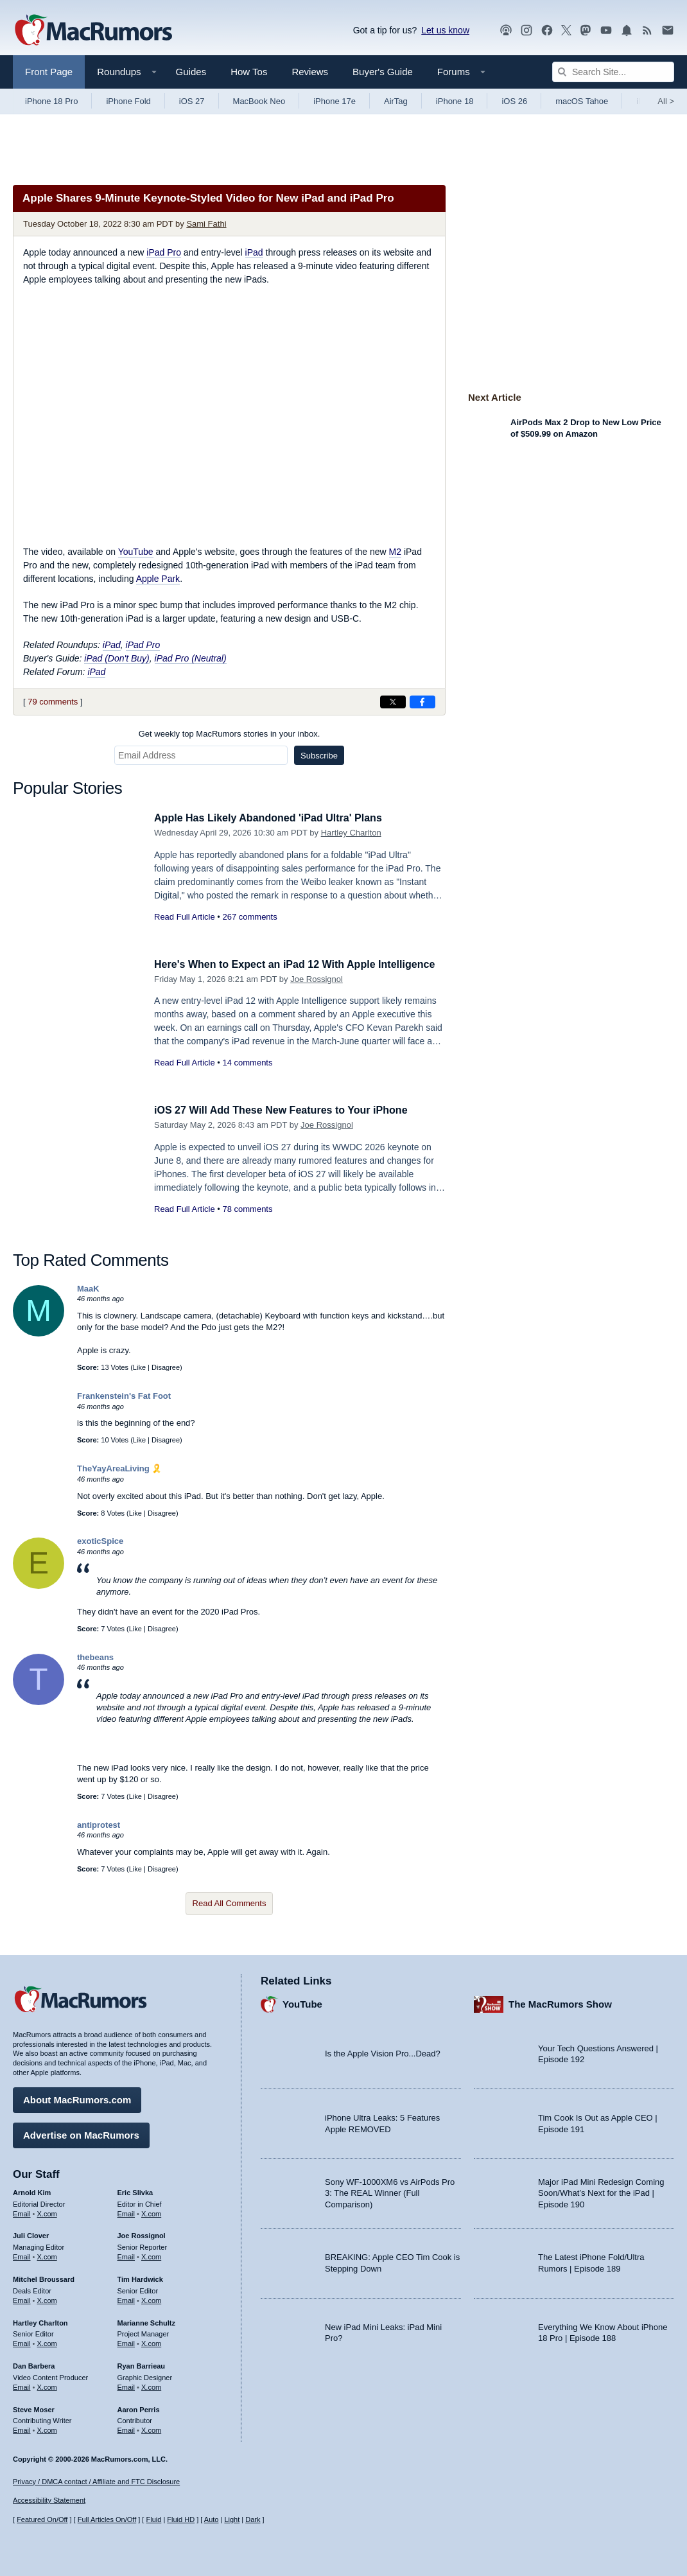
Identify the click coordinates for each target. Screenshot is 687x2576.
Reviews (309, 71)
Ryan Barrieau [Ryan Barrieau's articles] (141, 2364)
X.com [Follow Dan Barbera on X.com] (47, 2385)
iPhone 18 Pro (51, 101)
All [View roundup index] (665, 101)
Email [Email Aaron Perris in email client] (126, 2429)
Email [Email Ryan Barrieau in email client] (126, 2385)
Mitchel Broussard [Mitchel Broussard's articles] (43, 2277)
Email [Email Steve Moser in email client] (22, 2429)
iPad (254, 252)
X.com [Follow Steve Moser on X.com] (47, 2429)
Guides (191, 71)
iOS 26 (514, 101)
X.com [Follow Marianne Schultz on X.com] (151, 2341)
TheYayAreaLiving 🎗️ (119, 1468)
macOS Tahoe (581, 101)
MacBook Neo (259, 101)
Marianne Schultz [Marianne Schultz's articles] (146, 2321)
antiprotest (98, 1825)
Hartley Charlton (351, 832)
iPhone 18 (455, 101)
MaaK (88, 1288)
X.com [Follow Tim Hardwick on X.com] (151, 2298)
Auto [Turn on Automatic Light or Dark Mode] (211, 2520)
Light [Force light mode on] (231, 2520)
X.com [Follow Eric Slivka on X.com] (151, 2212)
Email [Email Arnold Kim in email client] (22, 2212)
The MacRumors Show (560, 2002)
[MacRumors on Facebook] (547, 30)
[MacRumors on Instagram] (526, 30)
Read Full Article (184, 917)
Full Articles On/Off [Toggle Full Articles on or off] (107, 2520)
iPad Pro (163, 252)
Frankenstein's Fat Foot (124, 1396)
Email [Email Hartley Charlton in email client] (22, 2341)
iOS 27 (192, 101)
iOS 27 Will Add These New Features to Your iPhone (288, 1110)
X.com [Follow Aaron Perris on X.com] (151, 2429)
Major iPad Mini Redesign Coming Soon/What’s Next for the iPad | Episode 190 (601, 2191)
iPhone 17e (334, 101)
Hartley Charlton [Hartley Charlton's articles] (40, 2321)
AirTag (396, 101)
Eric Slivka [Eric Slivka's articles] (135, 2191)
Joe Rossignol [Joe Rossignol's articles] (141, 2234)
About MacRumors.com (77, 2097)
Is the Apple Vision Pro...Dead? (382, 2052)
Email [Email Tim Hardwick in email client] (126, 2298)
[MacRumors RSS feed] (647, 30)
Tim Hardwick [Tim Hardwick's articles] (140, 2277)
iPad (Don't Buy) (117, 658)
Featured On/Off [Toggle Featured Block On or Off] (42, 2520)
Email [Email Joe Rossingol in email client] (126, 2255)
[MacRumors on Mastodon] (585, 30)
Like (139, 1367)
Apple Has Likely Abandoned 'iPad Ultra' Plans (275, 818)
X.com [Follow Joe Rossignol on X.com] (151, 2255)
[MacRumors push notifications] (626, 30)
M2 (395, 552)
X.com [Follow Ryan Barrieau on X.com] (151, 2385)
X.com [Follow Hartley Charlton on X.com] (47, 2341)
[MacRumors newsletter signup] (667, 30)
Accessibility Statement (49, 2501)
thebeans (95, 1657)
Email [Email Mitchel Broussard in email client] (22, 2298)
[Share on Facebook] (422, 702)
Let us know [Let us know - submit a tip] (445, 30)
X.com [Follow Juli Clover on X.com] (47, 2255)
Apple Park (158, 579)
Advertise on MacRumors (81, 2133)
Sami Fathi (206, 224)
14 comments (247, 1077)
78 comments (247, 1209)
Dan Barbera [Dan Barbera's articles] (34, 2364)
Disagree (166, 1367)
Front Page (49, 71)
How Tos (248, 71)
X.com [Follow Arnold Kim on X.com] (47, 2212)
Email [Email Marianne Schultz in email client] (126, 2341)
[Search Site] (613, 72)
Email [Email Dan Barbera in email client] (22, 2385)
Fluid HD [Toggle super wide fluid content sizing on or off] (181, 2520)
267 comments (249, 917)
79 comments (53, 701)
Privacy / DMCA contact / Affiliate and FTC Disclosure (96, 2481)
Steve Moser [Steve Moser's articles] (34, 2408)
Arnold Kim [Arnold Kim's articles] (32, 2191)
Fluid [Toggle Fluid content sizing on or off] (153, 2520)
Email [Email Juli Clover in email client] (22, 2255)
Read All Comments (229, 1903)
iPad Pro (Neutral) (191, 658)
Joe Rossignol (316, 993)
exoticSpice (100, 1541)
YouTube (135, 552)
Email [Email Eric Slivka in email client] (126, 2212)
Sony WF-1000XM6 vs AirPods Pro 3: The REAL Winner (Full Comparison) (390, 2191)
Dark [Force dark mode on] (252, 2520)
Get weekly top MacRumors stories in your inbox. (229, 734)
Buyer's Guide (382, 71)
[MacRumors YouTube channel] (606, 30)
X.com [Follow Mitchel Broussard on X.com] (47, 2298)
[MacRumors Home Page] (93, 30)
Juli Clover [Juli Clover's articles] (31, 2234)
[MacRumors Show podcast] (506, 30)
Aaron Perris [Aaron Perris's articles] (138, 2408)
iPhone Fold (128, 101)
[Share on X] (393, 702)
